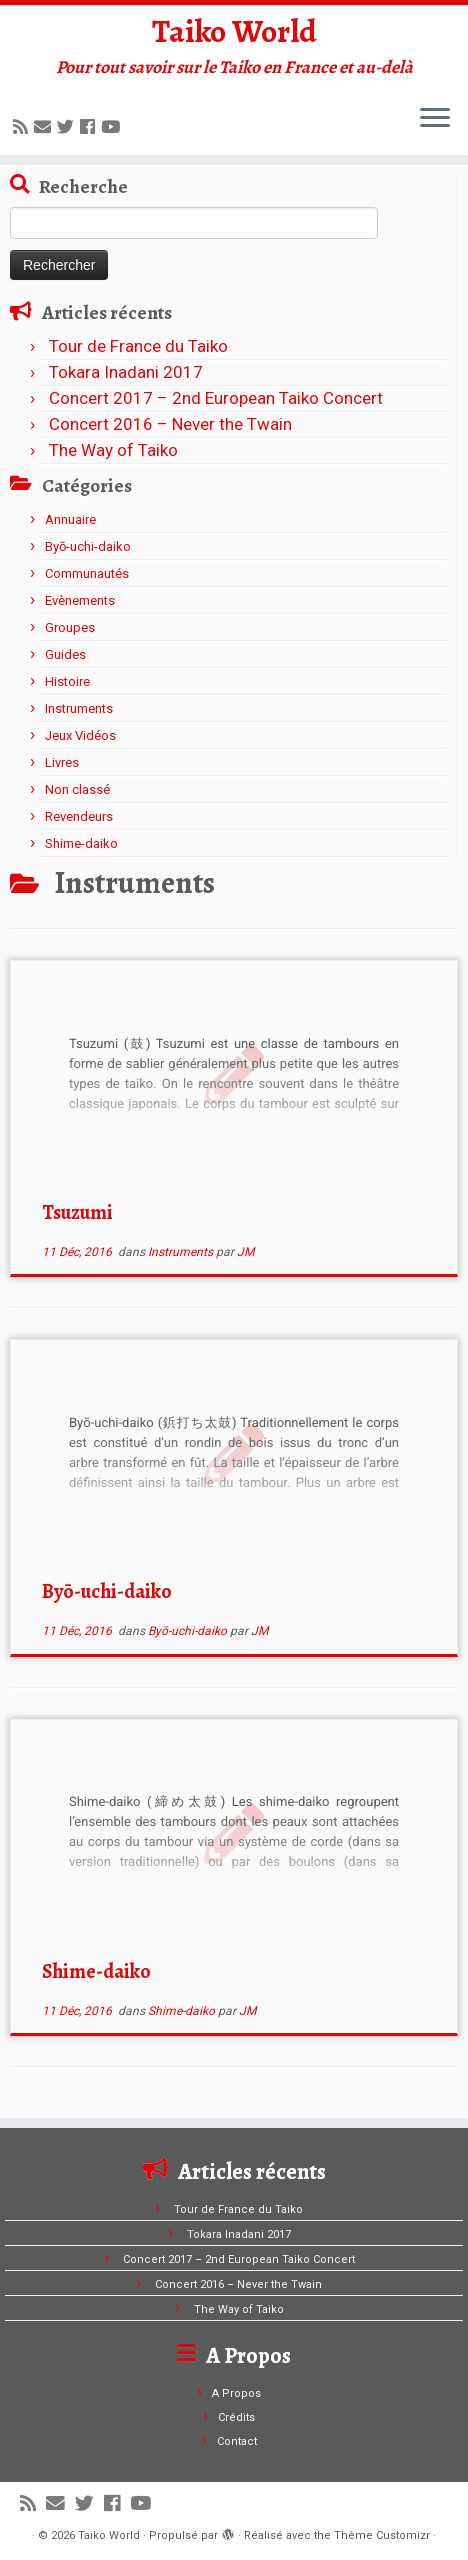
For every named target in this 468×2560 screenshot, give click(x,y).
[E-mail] (45, 127)
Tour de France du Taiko (138, 346)
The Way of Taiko (113, 450)
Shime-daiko (81, 843)
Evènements (80, 600)
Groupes (70, 627)
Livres (62, 762)
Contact (237, 2441)
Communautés (87, 573)
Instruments (79, 708)
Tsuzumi (77, 1212)
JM (245, 1252)
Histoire (67, 681)
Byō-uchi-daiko (88, 546)
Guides (65, 654)
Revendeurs (79, 816)
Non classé (77, 789)
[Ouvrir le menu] (435, 119)
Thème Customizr (382, 2535)
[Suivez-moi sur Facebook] (90, 127)
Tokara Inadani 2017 (126, 372)
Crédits (236, 2417)
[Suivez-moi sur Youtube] (113, 127)
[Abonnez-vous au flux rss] (23, 127)
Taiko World (234, 31)
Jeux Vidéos (80, 735)
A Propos (236, 2393)
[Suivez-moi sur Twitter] (68, 127)
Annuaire (70, 519)
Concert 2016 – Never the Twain (170, 424)
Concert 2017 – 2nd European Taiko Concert (216, 398)
